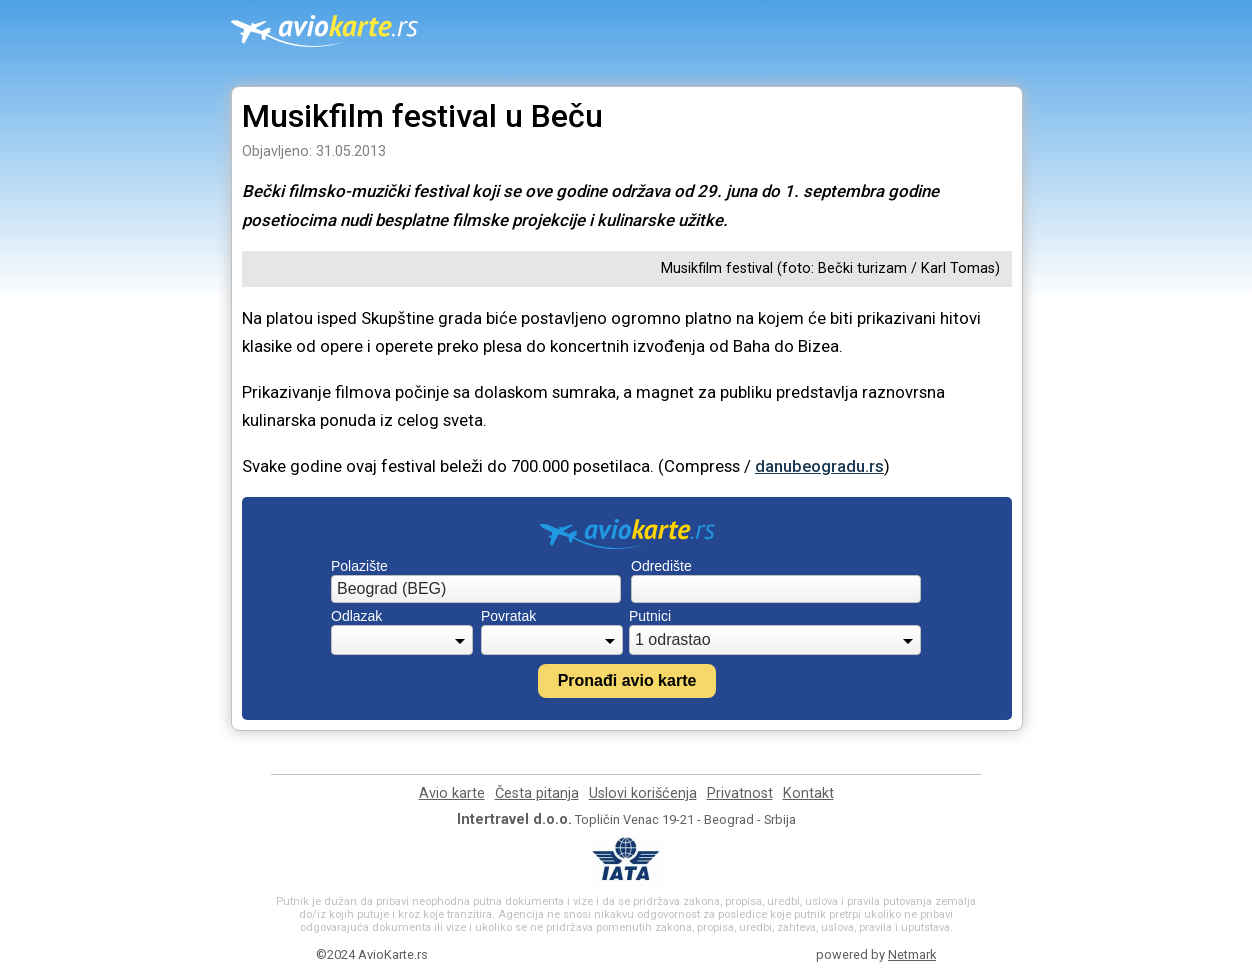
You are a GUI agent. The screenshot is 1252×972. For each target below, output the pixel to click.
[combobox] (476, 589)
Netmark (912, 954)
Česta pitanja (537, 793)
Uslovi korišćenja (643, 793)
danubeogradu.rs (819, 466)
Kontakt (808, 793)
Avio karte (452, 793)
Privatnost (740, 793)
